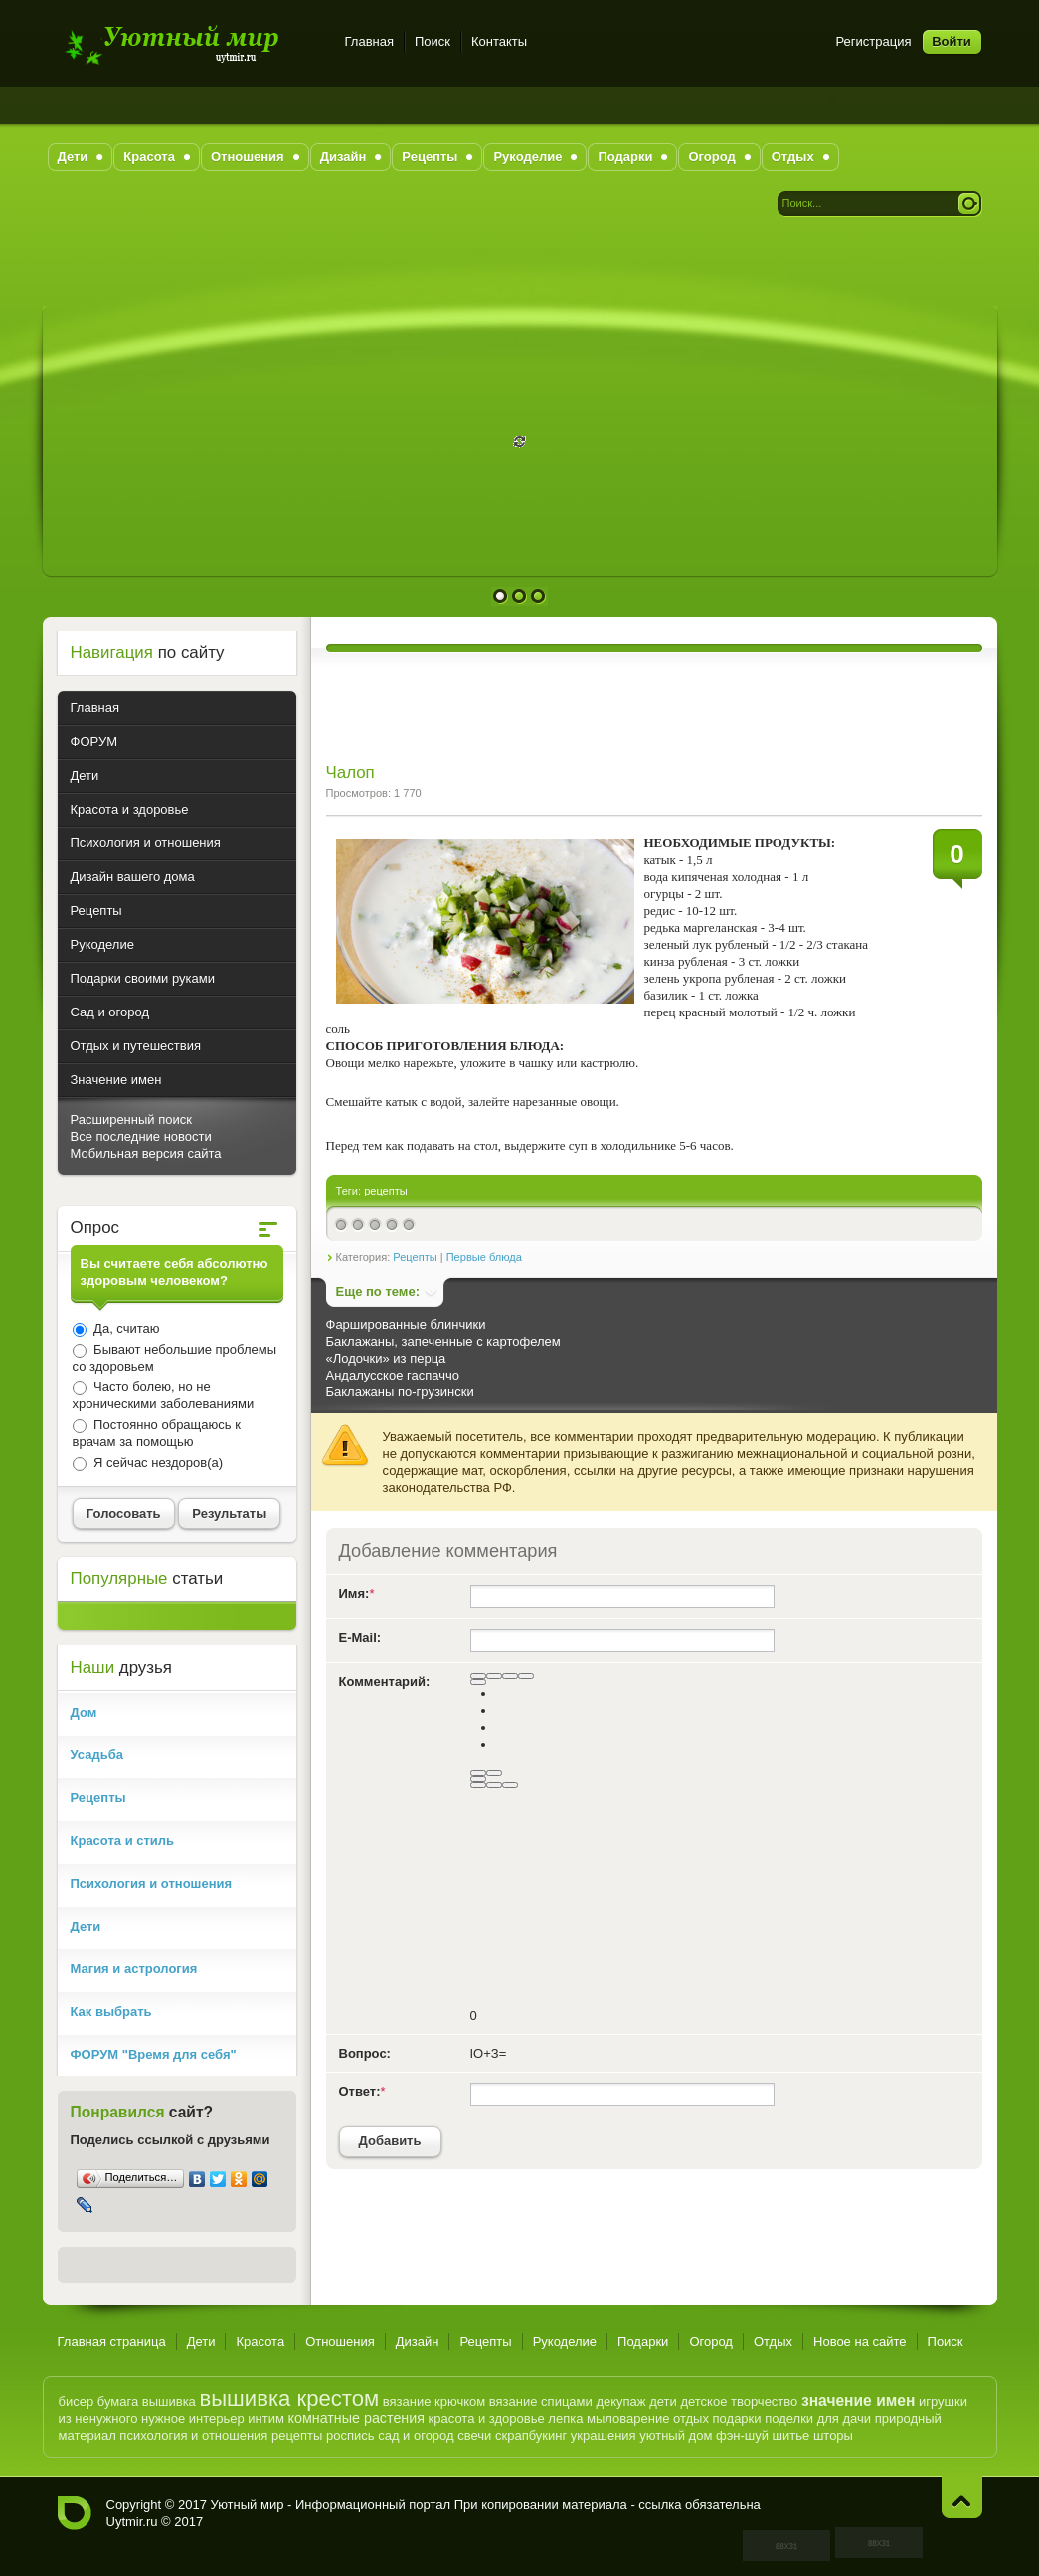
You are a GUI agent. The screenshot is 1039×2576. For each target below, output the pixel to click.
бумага (117, 2401)
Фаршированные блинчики (406, 1324)
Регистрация (874, 41)
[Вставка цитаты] (494, 1785)
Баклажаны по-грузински (400, 1391)
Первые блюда (484, 1257)
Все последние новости (141, 1136)
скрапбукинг (531, 2435)
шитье (791, 2435)
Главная (369, 41)
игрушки (943, 2401)
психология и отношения (193, 2435)
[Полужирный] (478, 1676)
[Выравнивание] (478, 1682)
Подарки (642, 2341)
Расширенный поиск (131, 1119)
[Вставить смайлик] (478, 1779)
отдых (691, 2418)
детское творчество (738, 2401)
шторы (833, 2435)
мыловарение (628, 2418)
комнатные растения (356, 2418)
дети (663, 2401)
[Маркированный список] (494, 1773)
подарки (737, 2418)
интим (266, 2418)
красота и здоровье (487, 2418)
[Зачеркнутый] (526, 1676)
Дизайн (417, 2341)
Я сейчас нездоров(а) (157, 1462)
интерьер (217, 2418)
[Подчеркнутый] (510, 1676)
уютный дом (675, 2435)
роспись (350, 2435)
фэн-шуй (742, 2435)
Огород (711, 2341)
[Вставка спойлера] (510, 1785)
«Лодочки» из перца (386, 1358)
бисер (76, 2401)
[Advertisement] (520, 261)
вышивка (169, 2401)
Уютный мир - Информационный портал (189, 44)
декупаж (620, 2401)
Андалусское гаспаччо (392, 1375)
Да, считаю (125, 1328)
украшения (603, 2435)
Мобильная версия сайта (146, 1153)
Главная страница (112, 2341)
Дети (201, 2341)
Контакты (499, 41)
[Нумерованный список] (478, 1773)
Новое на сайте (860, 2341)
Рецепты (414, 1257)
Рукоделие (565, 2341)
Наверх (962, 2497)
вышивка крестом (289, 2398)
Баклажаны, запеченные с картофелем (443, 1341)
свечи (474, 2435)
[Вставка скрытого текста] (478, 1785)
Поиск (432, 41)
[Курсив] (494, 1676)
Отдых (773, 2341)
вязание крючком (434, 2401)
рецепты (386, 1190)
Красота (260, 2341)
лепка (565, 2418)
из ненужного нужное (122, 2418)
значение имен (858, 2400)
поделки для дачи (818, 2418)
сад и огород (415, 2435)
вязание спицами (541, 2401)
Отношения (340, 2341)
